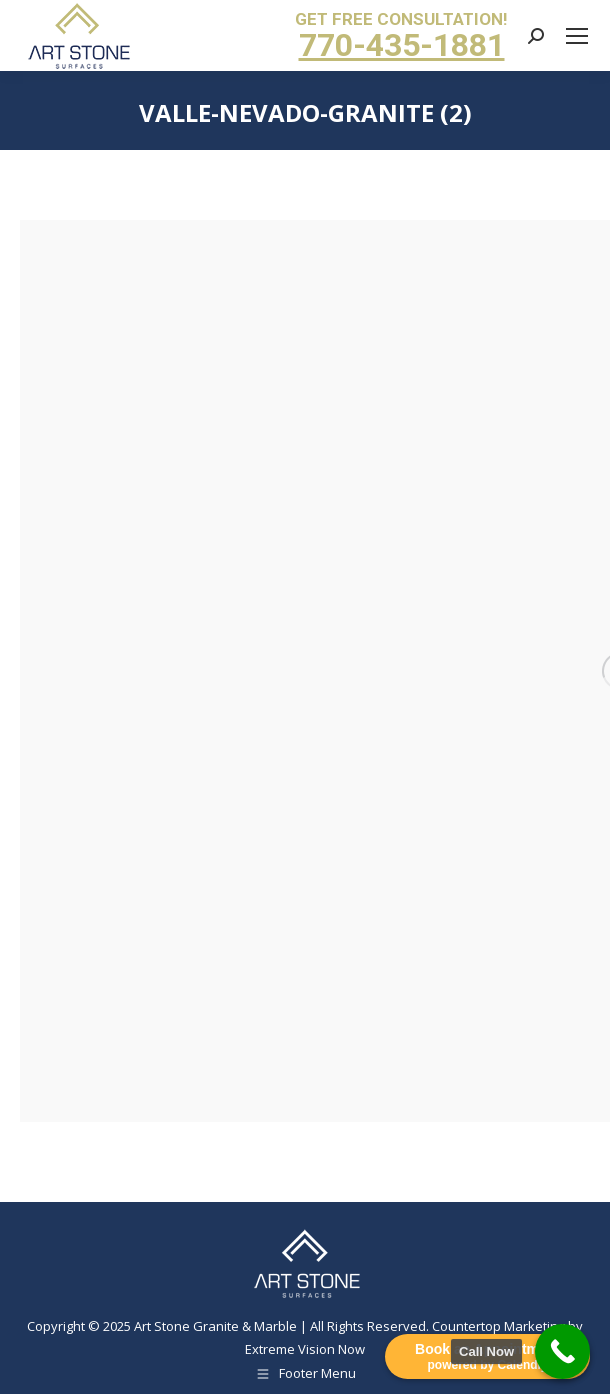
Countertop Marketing (498, 1326)
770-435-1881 (402, 45)
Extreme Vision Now (305, 1349)
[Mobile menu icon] (577, 36)
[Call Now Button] (562, 1351)
